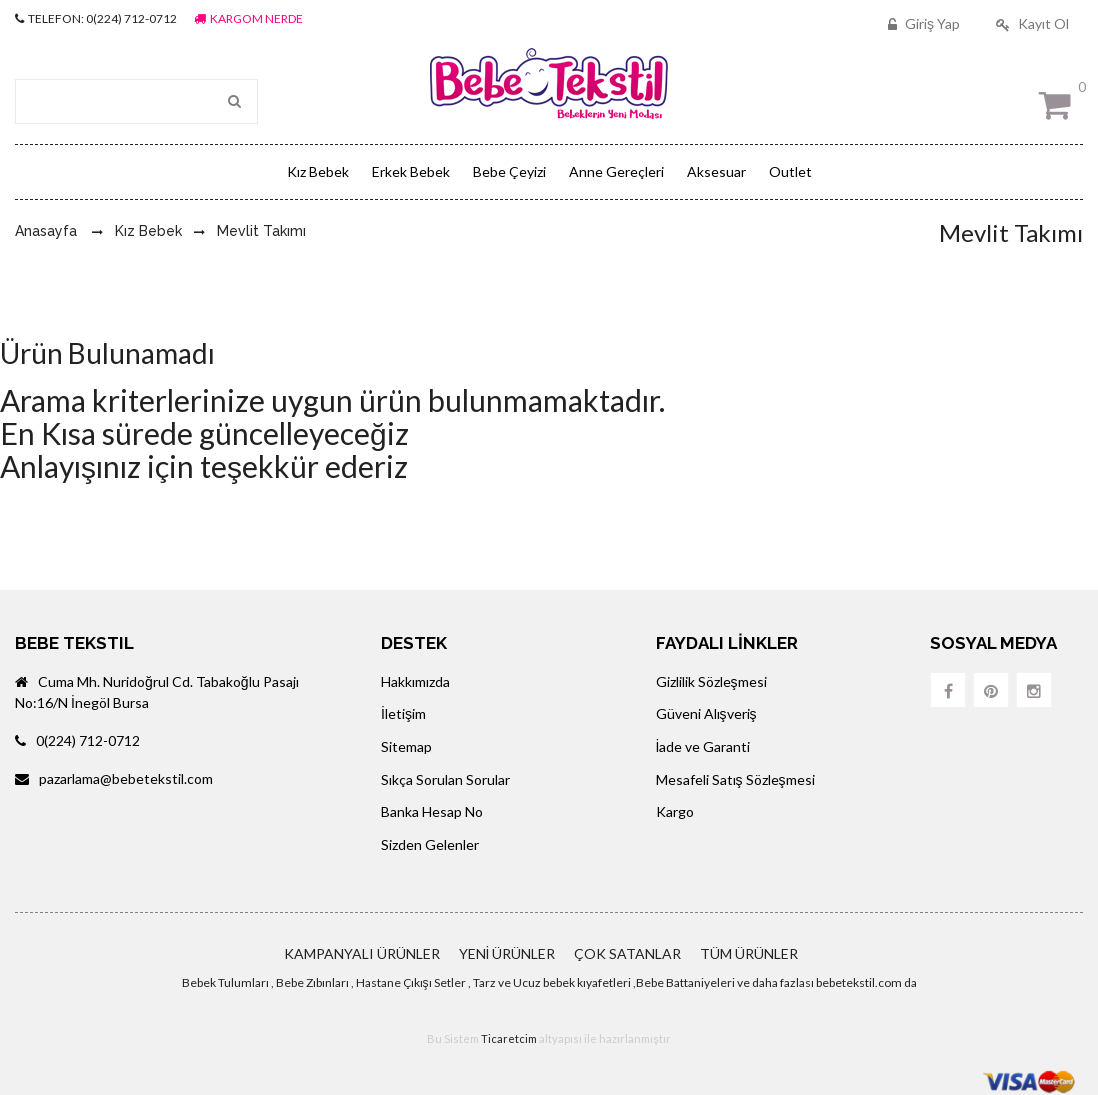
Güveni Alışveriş (706, 713)
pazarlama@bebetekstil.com (114, 778)
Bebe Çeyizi (509, 171)
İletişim (403, 713)
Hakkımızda (415, 681)
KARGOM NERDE (248, 18)
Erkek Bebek (411, 171)
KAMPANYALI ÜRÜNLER (362, 953)
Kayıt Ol (1030, 23)
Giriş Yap (921, 23)
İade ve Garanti (703, 746)
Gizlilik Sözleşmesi (711, 681)
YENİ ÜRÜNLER (507, 953)
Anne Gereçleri (616, 171)
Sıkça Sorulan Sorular (445, 779)
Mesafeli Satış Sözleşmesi (735, 779)
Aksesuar (716, 171)
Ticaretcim (509, 1038)
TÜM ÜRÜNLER (749, 953)
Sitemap (406, 746)
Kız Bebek (318, 171)
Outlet (790, 171)
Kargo (675, 811)
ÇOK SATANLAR (627, 953)
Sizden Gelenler (430, 844)
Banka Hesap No (432, 811)
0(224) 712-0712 (77, 740)
